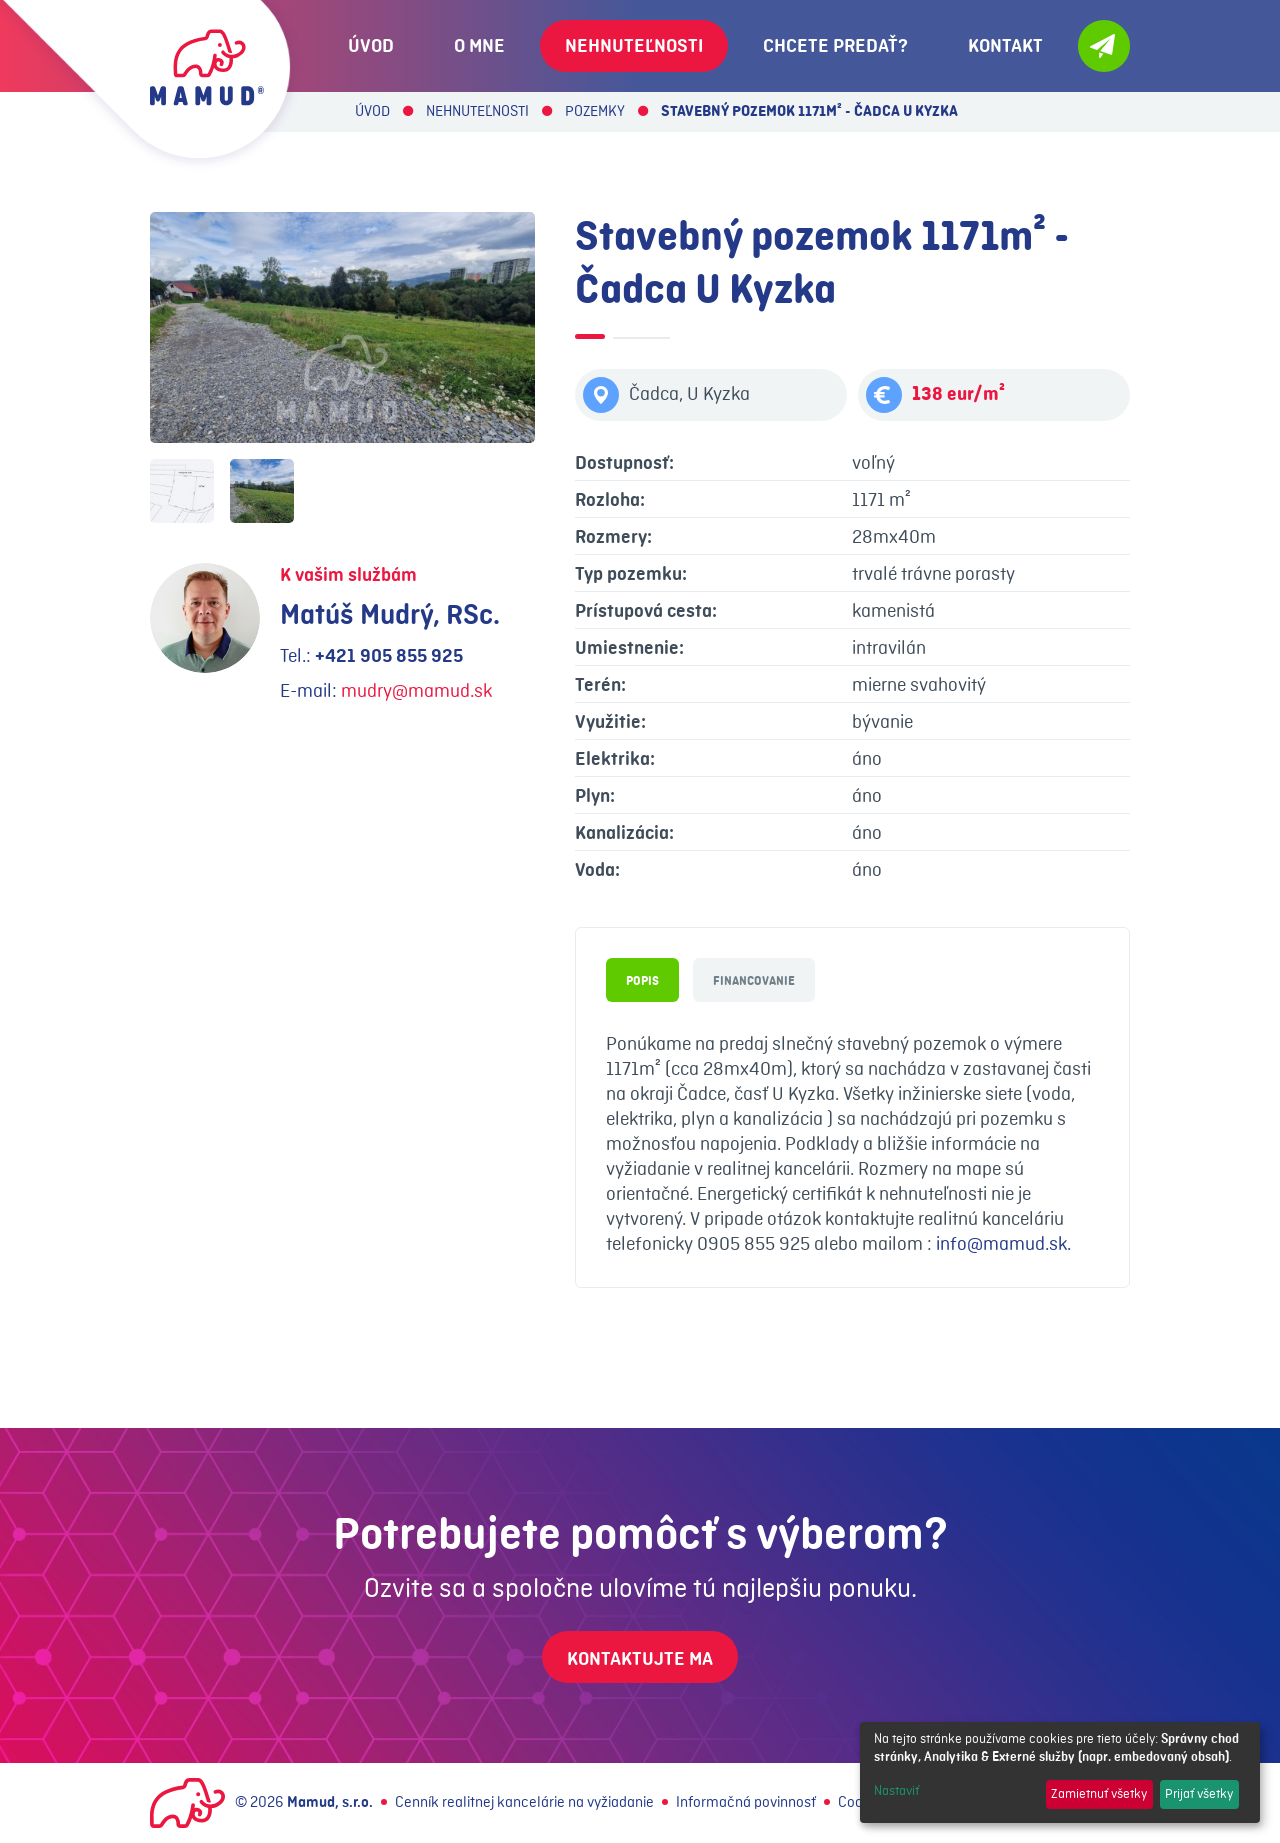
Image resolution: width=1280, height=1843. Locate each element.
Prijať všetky (1199, 1794)
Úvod (372, 112)
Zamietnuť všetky (1099, 1794)
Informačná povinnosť (746, 1803)
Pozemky (595, 112)
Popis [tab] (642, 981)
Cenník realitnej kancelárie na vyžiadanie (524, 1803)
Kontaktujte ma (640, 1659)
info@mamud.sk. (1003, 1244)
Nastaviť (896, 1791)
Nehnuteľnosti (477, 112)
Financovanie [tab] (754, 981)
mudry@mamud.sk (416, 691)
